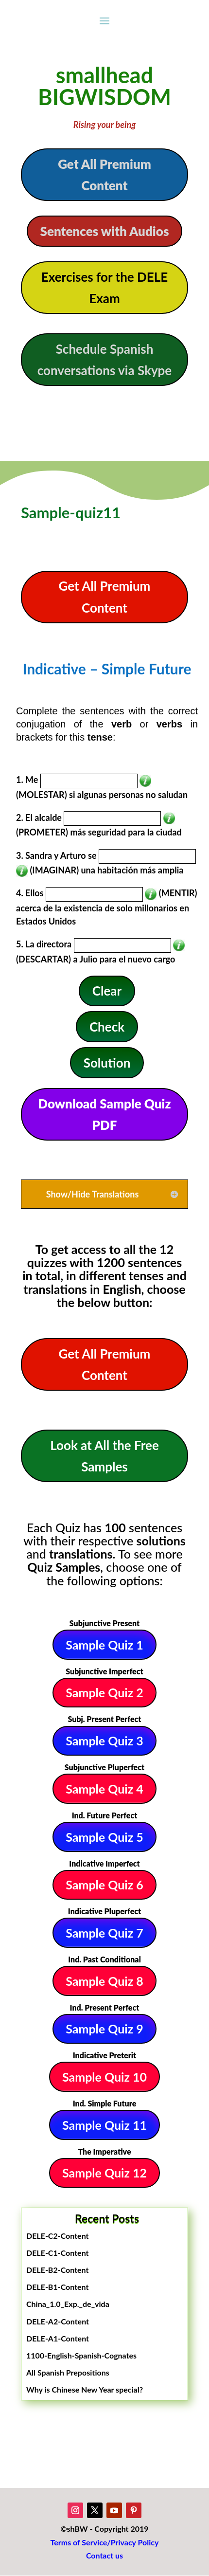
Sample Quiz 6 (104, 1884)
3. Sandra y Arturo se (56, 855)
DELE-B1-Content (57, 2286)
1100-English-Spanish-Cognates (81, 2355)
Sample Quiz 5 (104, 1837)
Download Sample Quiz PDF (104, 1114)
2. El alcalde (39, 817)
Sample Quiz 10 (104, 2076)
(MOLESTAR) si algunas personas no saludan (102, 794)
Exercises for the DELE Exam (104, 287)
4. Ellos (30, 893)
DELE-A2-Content (57, 2321)
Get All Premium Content (104, 174)
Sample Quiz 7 (104, 1932)
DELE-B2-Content (57, 2269)
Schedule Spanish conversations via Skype (104, 359)
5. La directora (43, 944)
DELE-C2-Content (57, 2235)
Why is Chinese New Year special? (84, 2389)
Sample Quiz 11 (104, 2125)
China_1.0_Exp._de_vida (67, 2303)
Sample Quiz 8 (104, 1981)
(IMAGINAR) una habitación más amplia (106, 870)
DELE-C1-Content (57, 2252)
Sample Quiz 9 (104, 2028)
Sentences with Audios (104, 231)
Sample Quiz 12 (104, 2172)
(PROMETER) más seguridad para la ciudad (99, 832)
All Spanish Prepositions (67, 2372)
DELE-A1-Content (57, 2338)
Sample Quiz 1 (104, 1644)
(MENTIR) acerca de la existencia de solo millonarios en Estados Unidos (106, 907)
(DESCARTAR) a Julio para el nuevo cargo (95, 959)
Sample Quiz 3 (104, 1740)
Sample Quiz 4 (104, 1788)
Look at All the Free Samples (104, 1455)
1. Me (27, 779)
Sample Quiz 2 (104, 1692)
